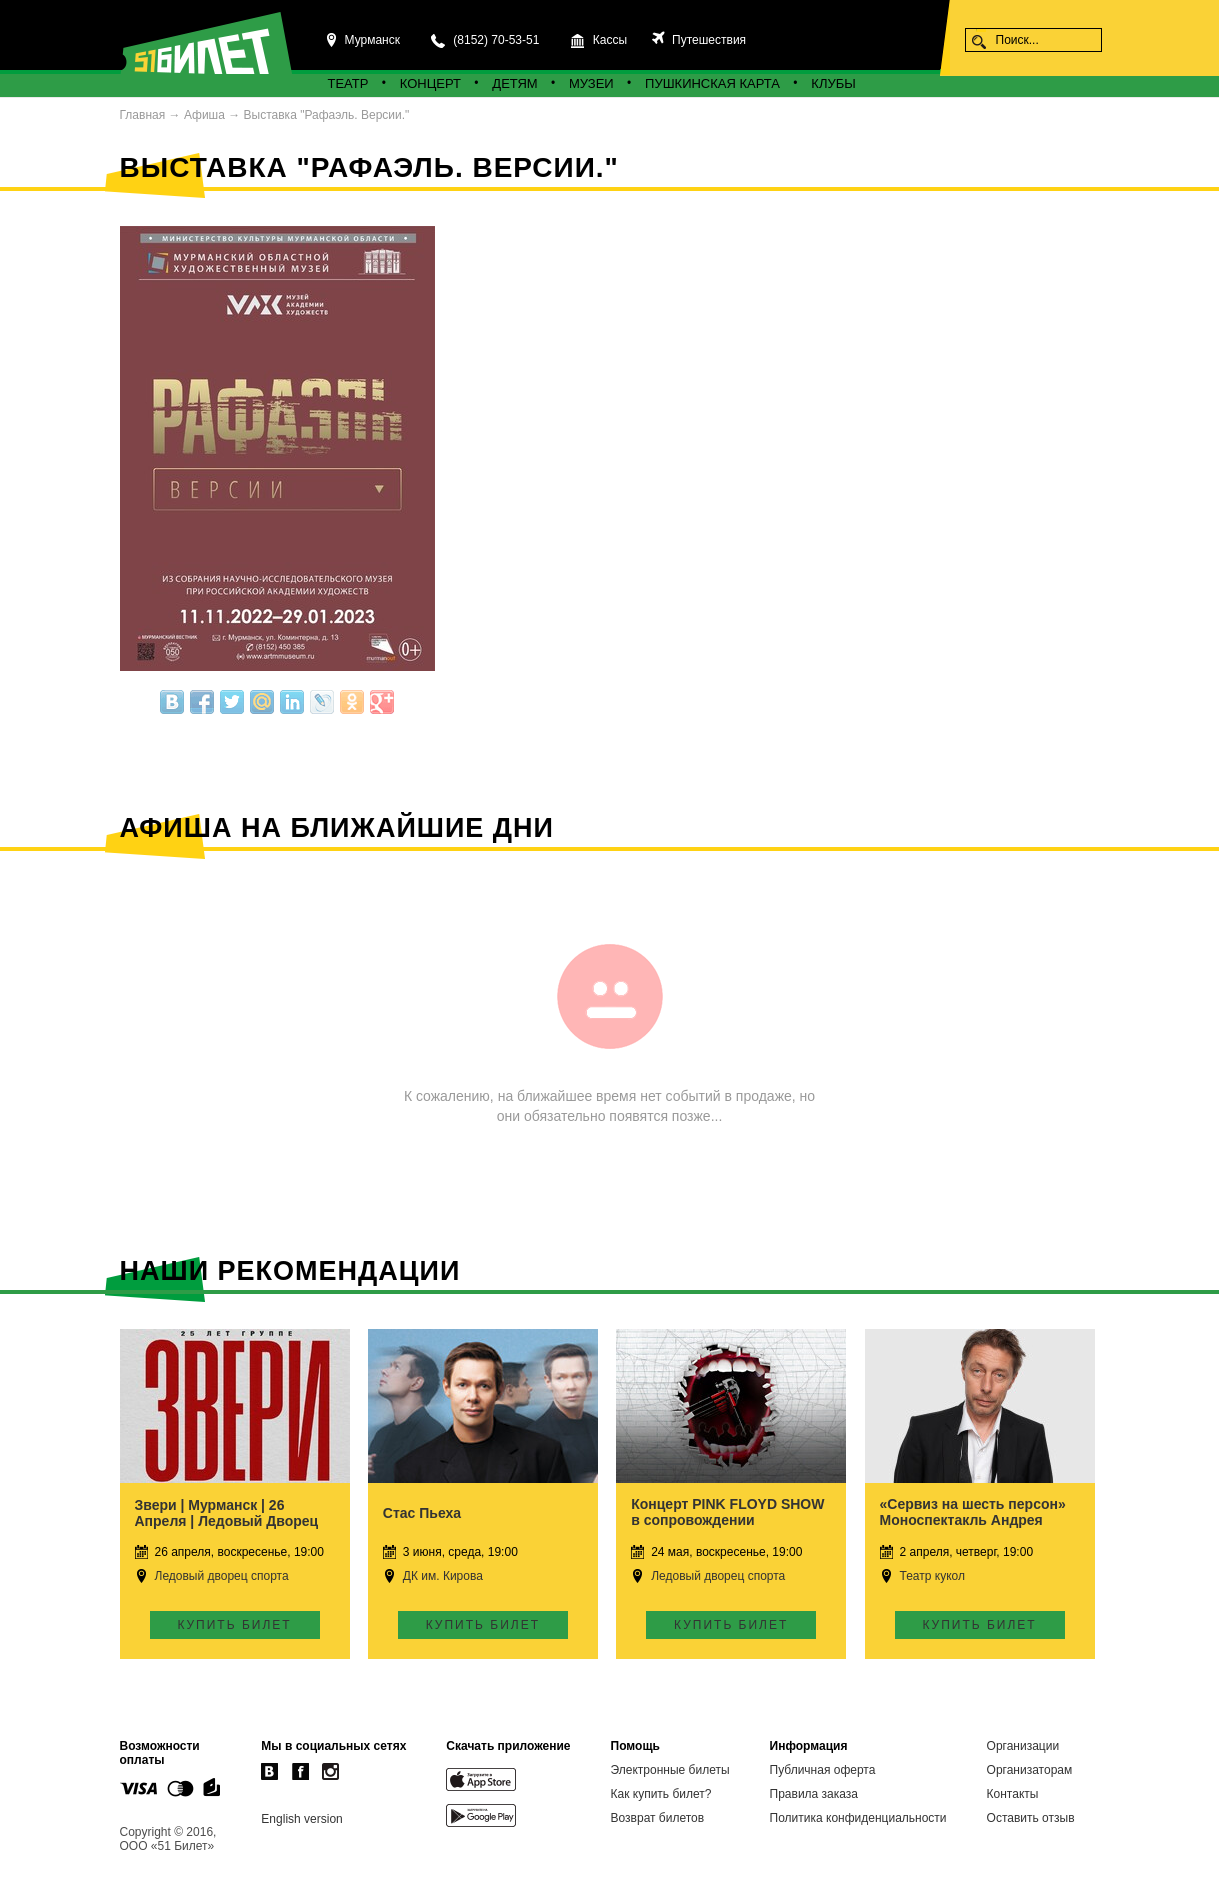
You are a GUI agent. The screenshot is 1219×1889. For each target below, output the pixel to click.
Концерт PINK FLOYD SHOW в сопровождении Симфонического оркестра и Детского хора (730, 1528)
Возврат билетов (658, 1818)
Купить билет (234, 1625)
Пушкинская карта (712, 83)
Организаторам (1030, 1770)
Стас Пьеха (422, 1513)
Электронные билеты (670, 1770)
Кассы (610, 40)
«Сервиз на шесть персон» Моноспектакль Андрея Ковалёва (973, 1520)
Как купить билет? (661, 1794)
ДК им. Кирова (443, 1576)
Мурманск (372, 40)
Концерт (430, 83)
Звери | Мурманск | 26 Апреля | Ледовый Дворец (227, 1513)
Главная (143, 115)
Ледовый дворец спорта (222, 1576)
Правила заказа (814, 1794)
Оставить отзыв (1031, 1818)
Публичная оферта (823, 1770)
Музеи (591, 83)
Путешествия (707, 40)
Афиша (204, 115)
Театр (348, 83)
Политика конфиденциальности (858, 1818)
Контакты (1013, 1794)
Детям (514, 83)
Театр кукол (932, 1576)
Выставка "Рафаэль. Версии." (327, 115)
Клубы (833, 83)
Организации (1023, 1746)
